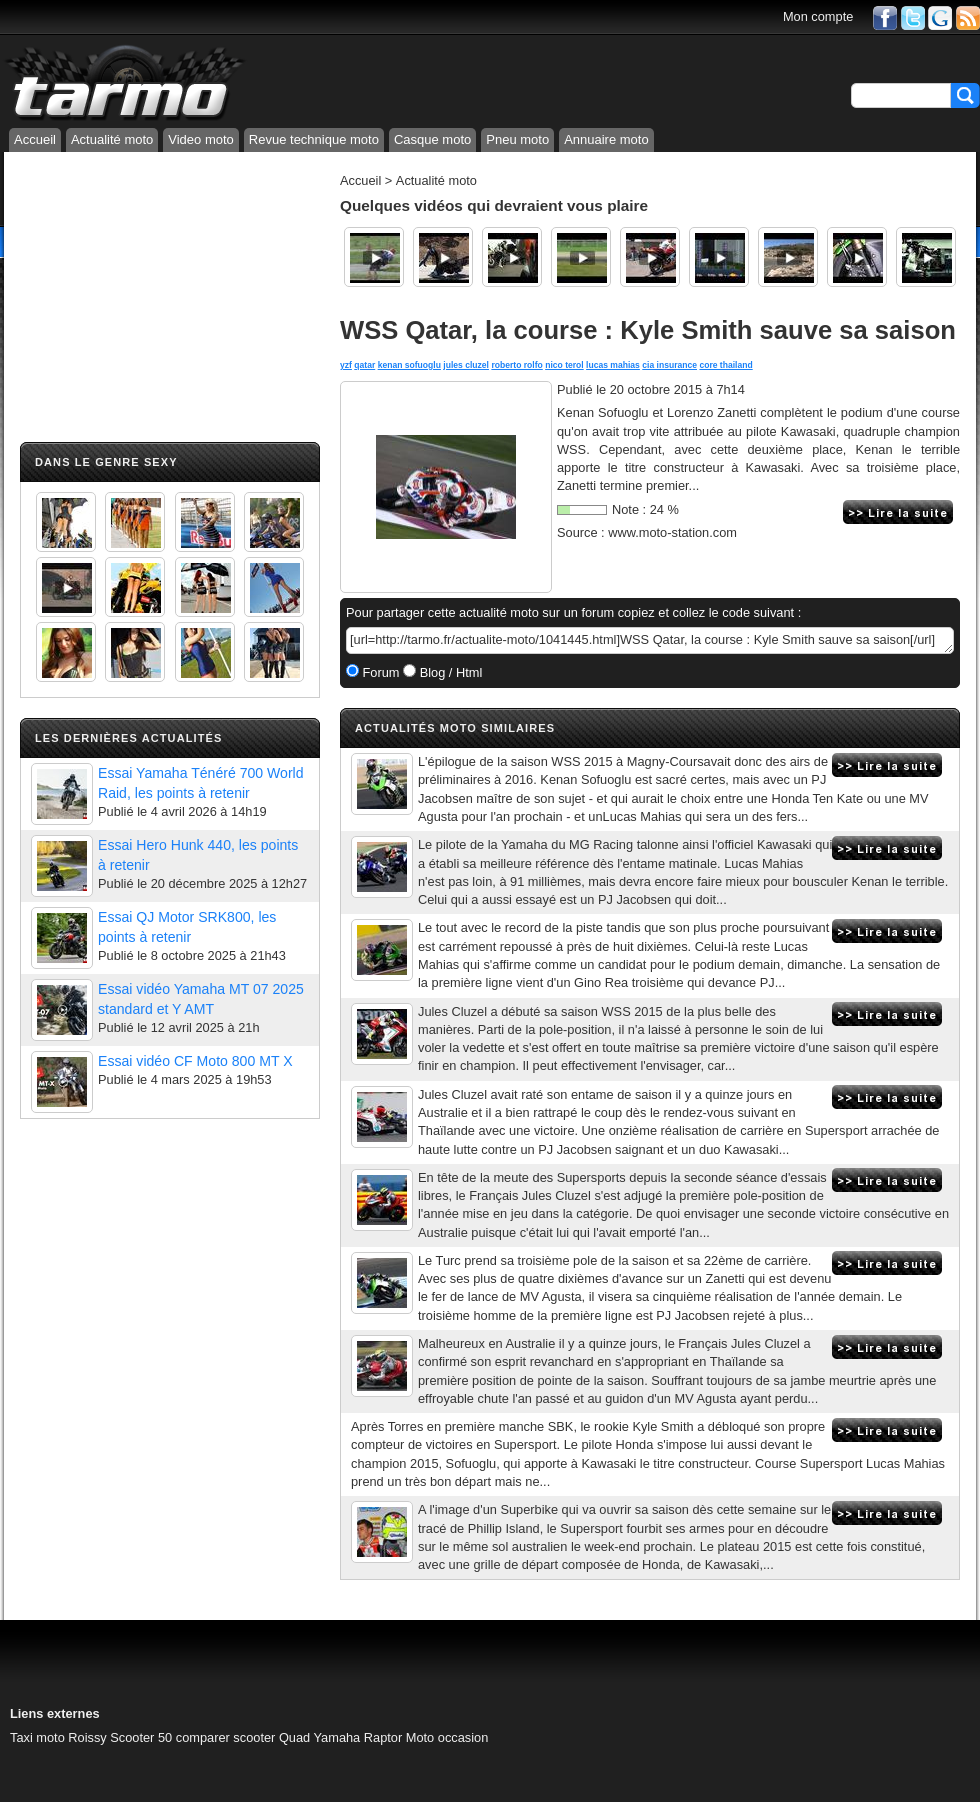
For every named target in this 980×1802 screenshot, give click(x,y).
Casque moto (432, 139)
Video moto (201, 139)
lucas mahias (613, 365)
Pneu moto (517, 139)
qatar (364, 365)
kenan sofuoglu (409, 365)
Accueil (35, 139)
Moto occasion (447, 1737)
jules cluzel (466, 365)
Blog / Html (449, 672)
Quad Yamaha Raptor (340, 1737)
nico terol (564, 365)
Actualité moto (112, 139)
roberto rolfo (516, 365)
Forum (379, 672)
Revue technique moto (314, 139)
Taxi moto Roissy (58, 1737)
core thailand (725, 365)
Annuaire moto (606, 139)
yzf (346, 365)
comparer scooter (226, 1737)
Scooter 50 (141, 1737)
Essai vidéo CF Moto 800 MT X (195, 1061)
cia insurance (669, 365)
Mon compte (818, 16)
